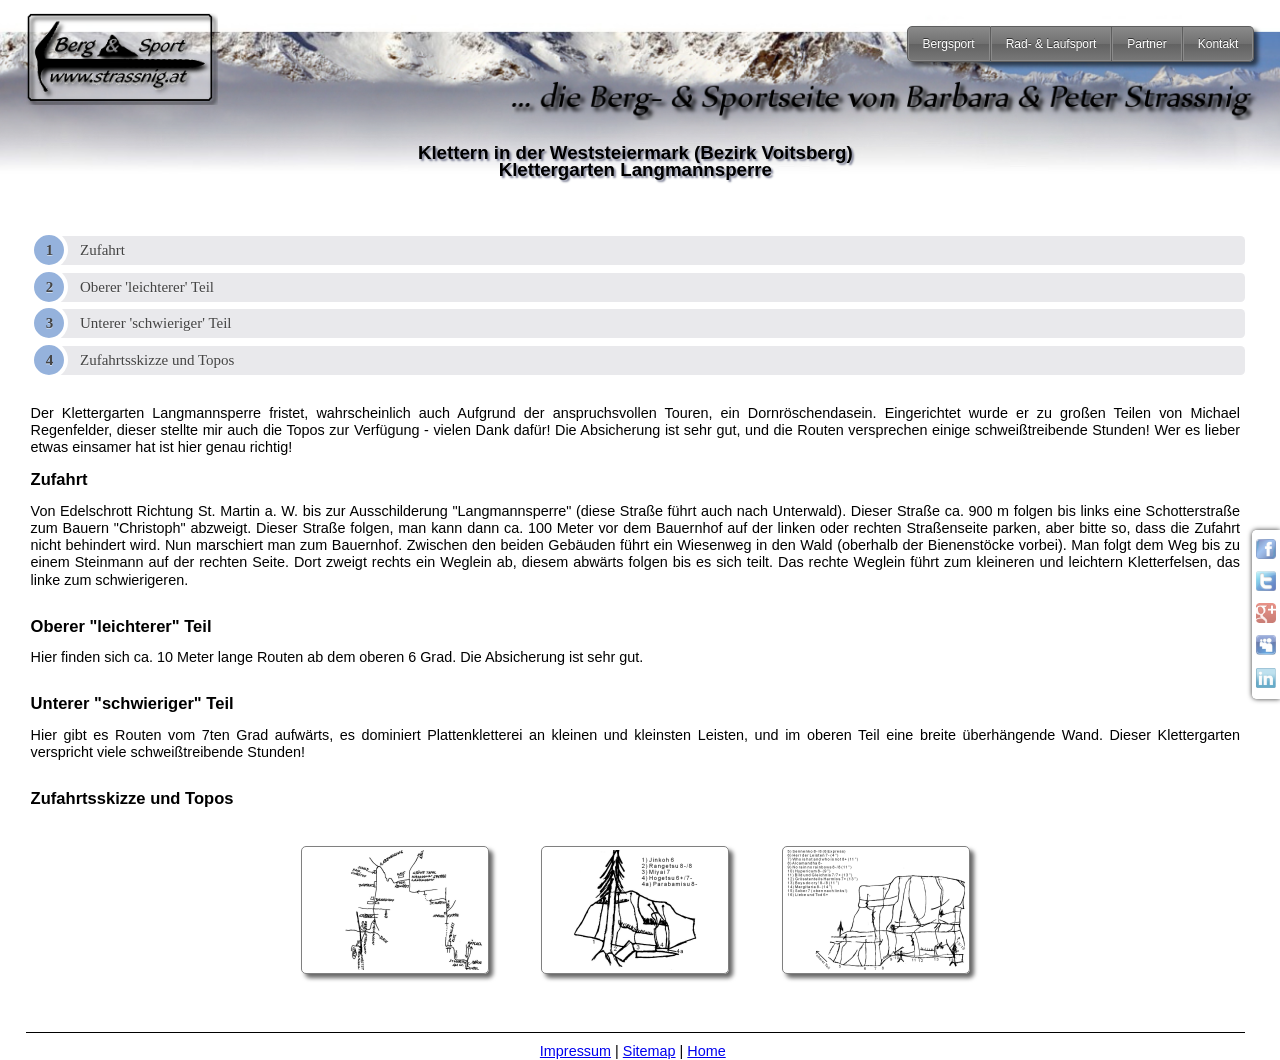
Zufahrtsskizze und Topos (157, 360)
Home (706, 1051)
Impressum (575, 1051)
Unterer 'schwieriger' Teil (156, 323)
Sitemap (649, 1051)
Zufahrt (102, 250)
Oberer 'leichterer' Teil (147, 287)
